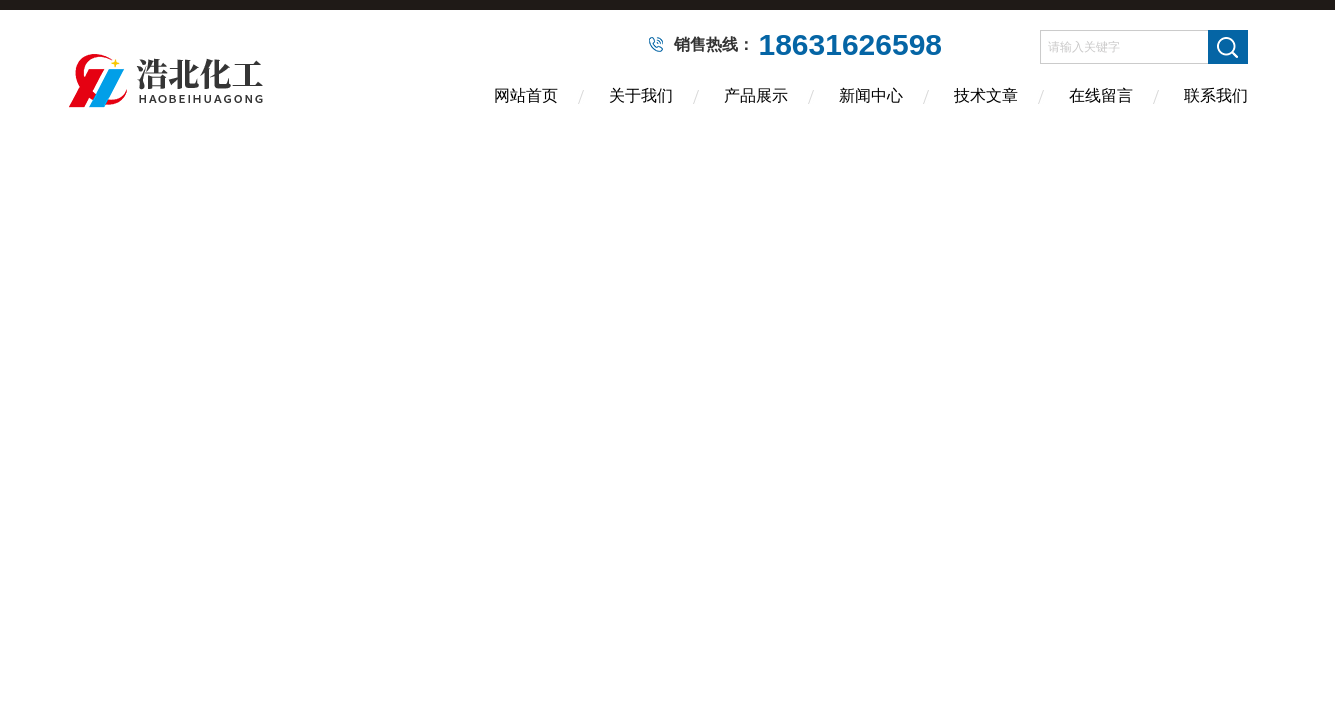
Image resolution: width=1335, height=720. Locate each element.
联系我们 (1216, 95)
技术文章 (986, 95)
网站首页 (526, 95)
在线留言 (1101, 95)
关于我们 (641, 95)
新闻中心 (871, 95)
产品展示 (756, 95)
